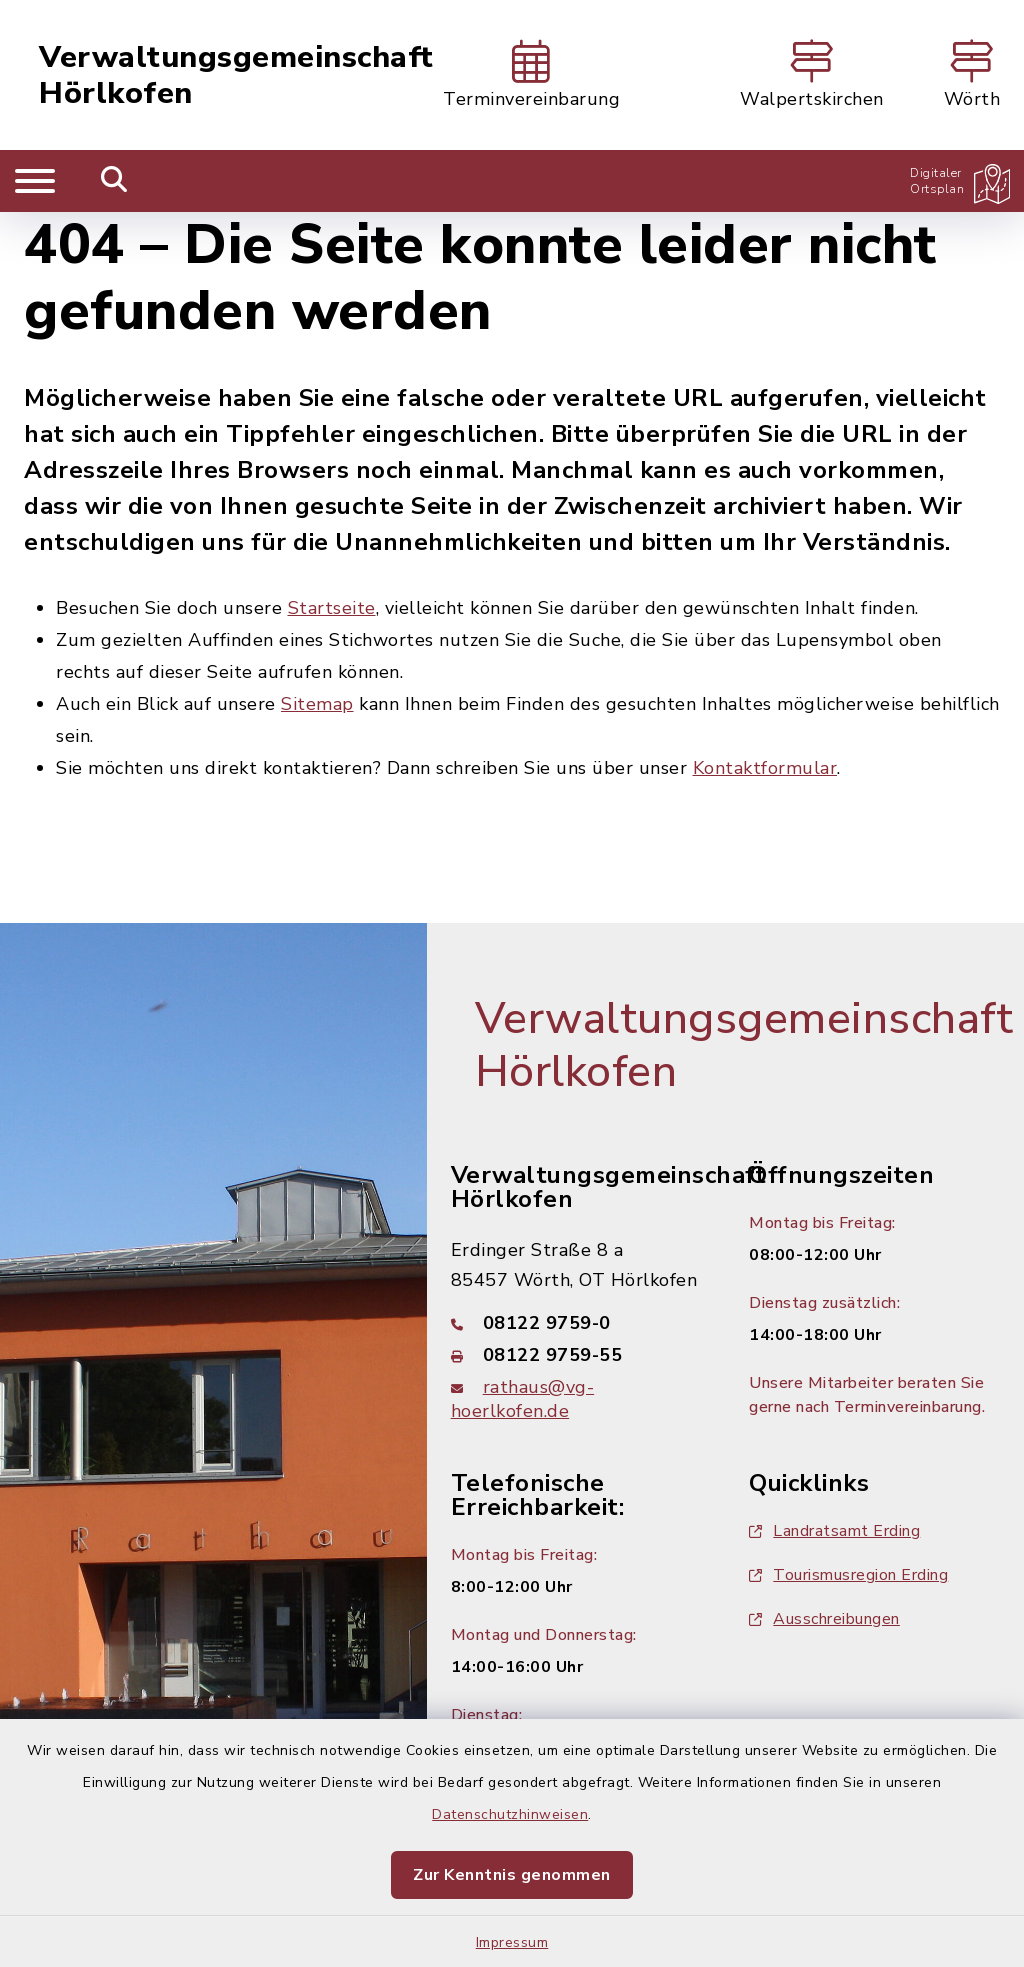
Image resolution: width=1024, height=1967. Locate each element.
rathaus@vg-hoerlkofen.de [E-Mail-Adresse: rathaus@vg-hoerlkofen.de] (523, 1399)
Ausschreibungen (824, 1619)
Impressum (512, 1942)
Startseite (332, 608)
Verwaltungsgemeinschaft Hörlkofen (236, 75)
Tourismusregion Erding (848, 1575)
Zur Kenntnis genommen (512, 1875)
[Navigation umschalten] (35, 181)
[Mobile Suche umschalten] (114, 181)
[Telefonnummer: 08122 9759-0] (576, 1323)
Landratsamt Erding (834, 1531)
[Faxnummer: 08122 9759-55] (576, 1355)
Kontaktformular (765, 768)
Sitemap (317, 704)
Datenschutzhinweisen (510, 1814)
